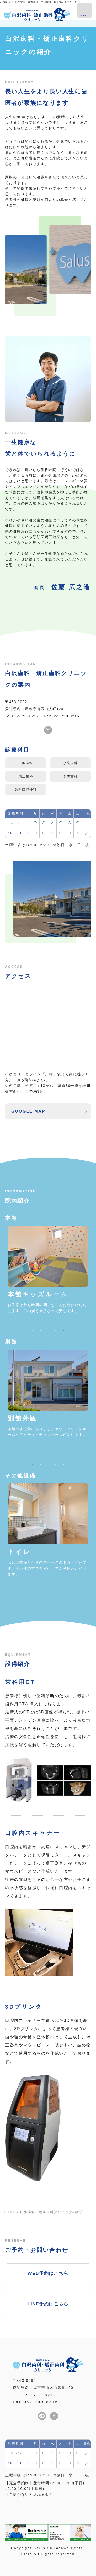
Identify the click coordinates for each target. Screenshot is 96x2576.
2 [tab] (33, 1329)
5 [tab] (56, 1329)
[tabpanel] (48, 1275)
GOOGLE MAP (28, 1111)
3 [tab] (40, 1329)
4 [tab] (48, 1329)
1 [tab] (25, 1329)
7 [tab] (71, 1329)
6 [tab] (63, 1329)
